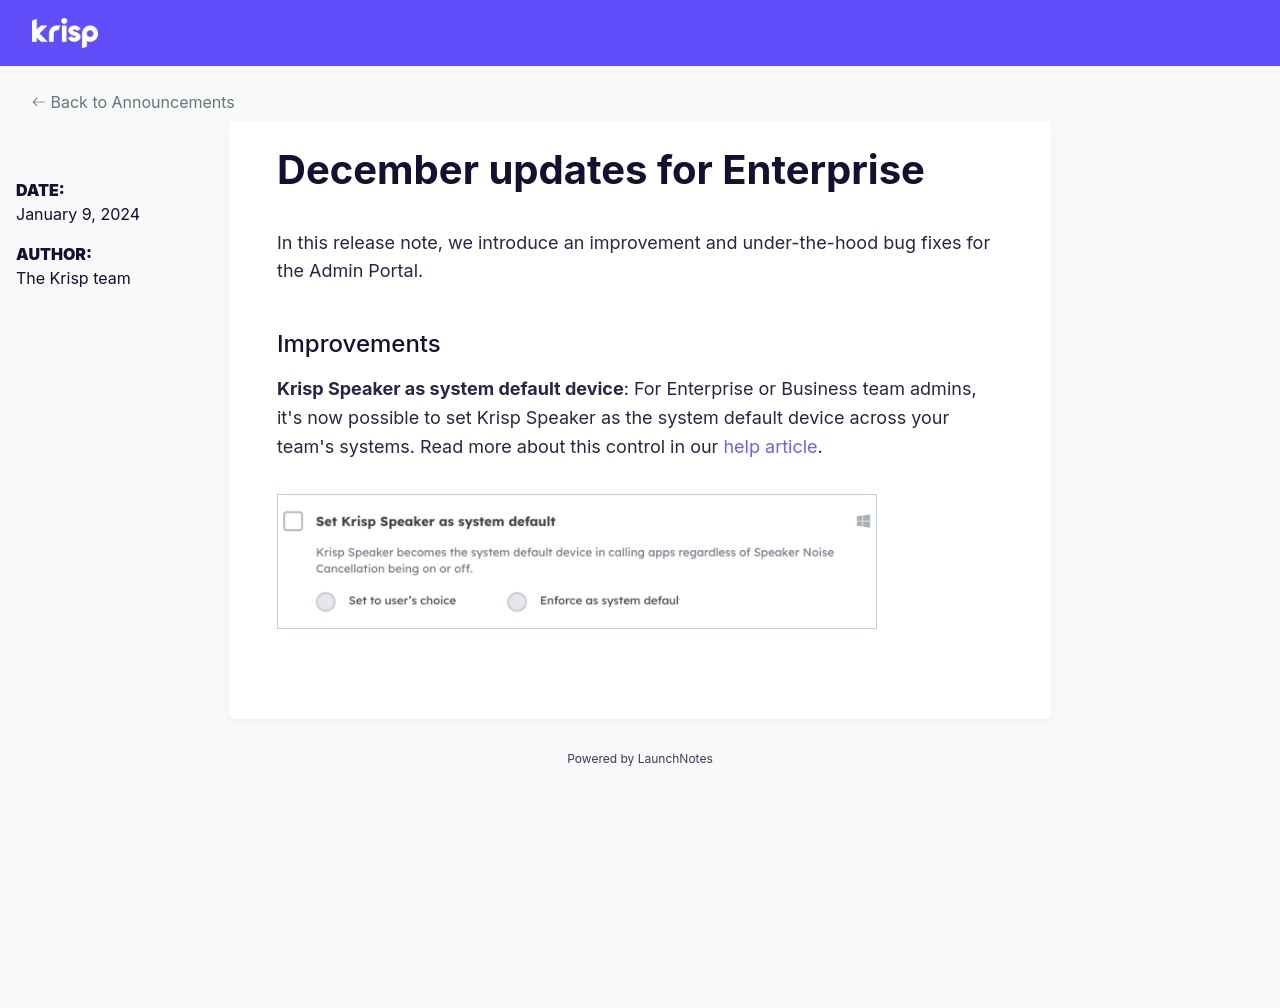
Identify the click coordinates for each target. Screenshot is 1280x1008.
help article (770, 446)
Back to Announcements (133, 102)
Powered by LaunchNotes (639, 758)
